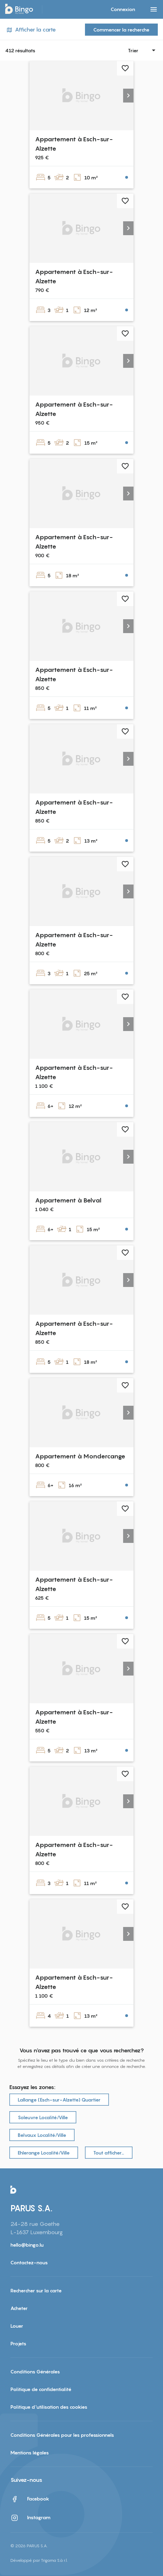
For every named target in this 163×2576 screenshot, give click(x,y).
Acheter (19, 2308)
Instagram (30, 2518)
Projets (18, 2343)
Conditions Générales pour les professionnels (62, 2435)
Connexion (123, 9)
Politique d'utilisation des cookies (48, 2407)
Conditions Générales (35, 2371)
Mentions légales (29, 2452)
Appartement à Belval (68, 1200)
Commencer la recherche (121, 30)
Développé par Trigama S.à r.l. (39, 2560)
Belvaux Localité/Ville (42, 2135)
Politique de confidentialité (40, 2389)
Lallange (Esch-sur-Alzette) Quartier (59, 2100)
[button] (128, 96)
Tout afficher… (108, 2153)
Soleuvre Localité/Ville (43, 2117)
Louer (16, 2326)
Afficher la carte (30, 30)
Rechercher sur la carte (36, 2290)
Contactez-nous (29, 2262)
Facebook (29, 2499)
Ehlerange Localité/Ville (44, 2153)
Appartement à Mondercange (80, 1456)
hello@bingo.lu (27, 2245)
